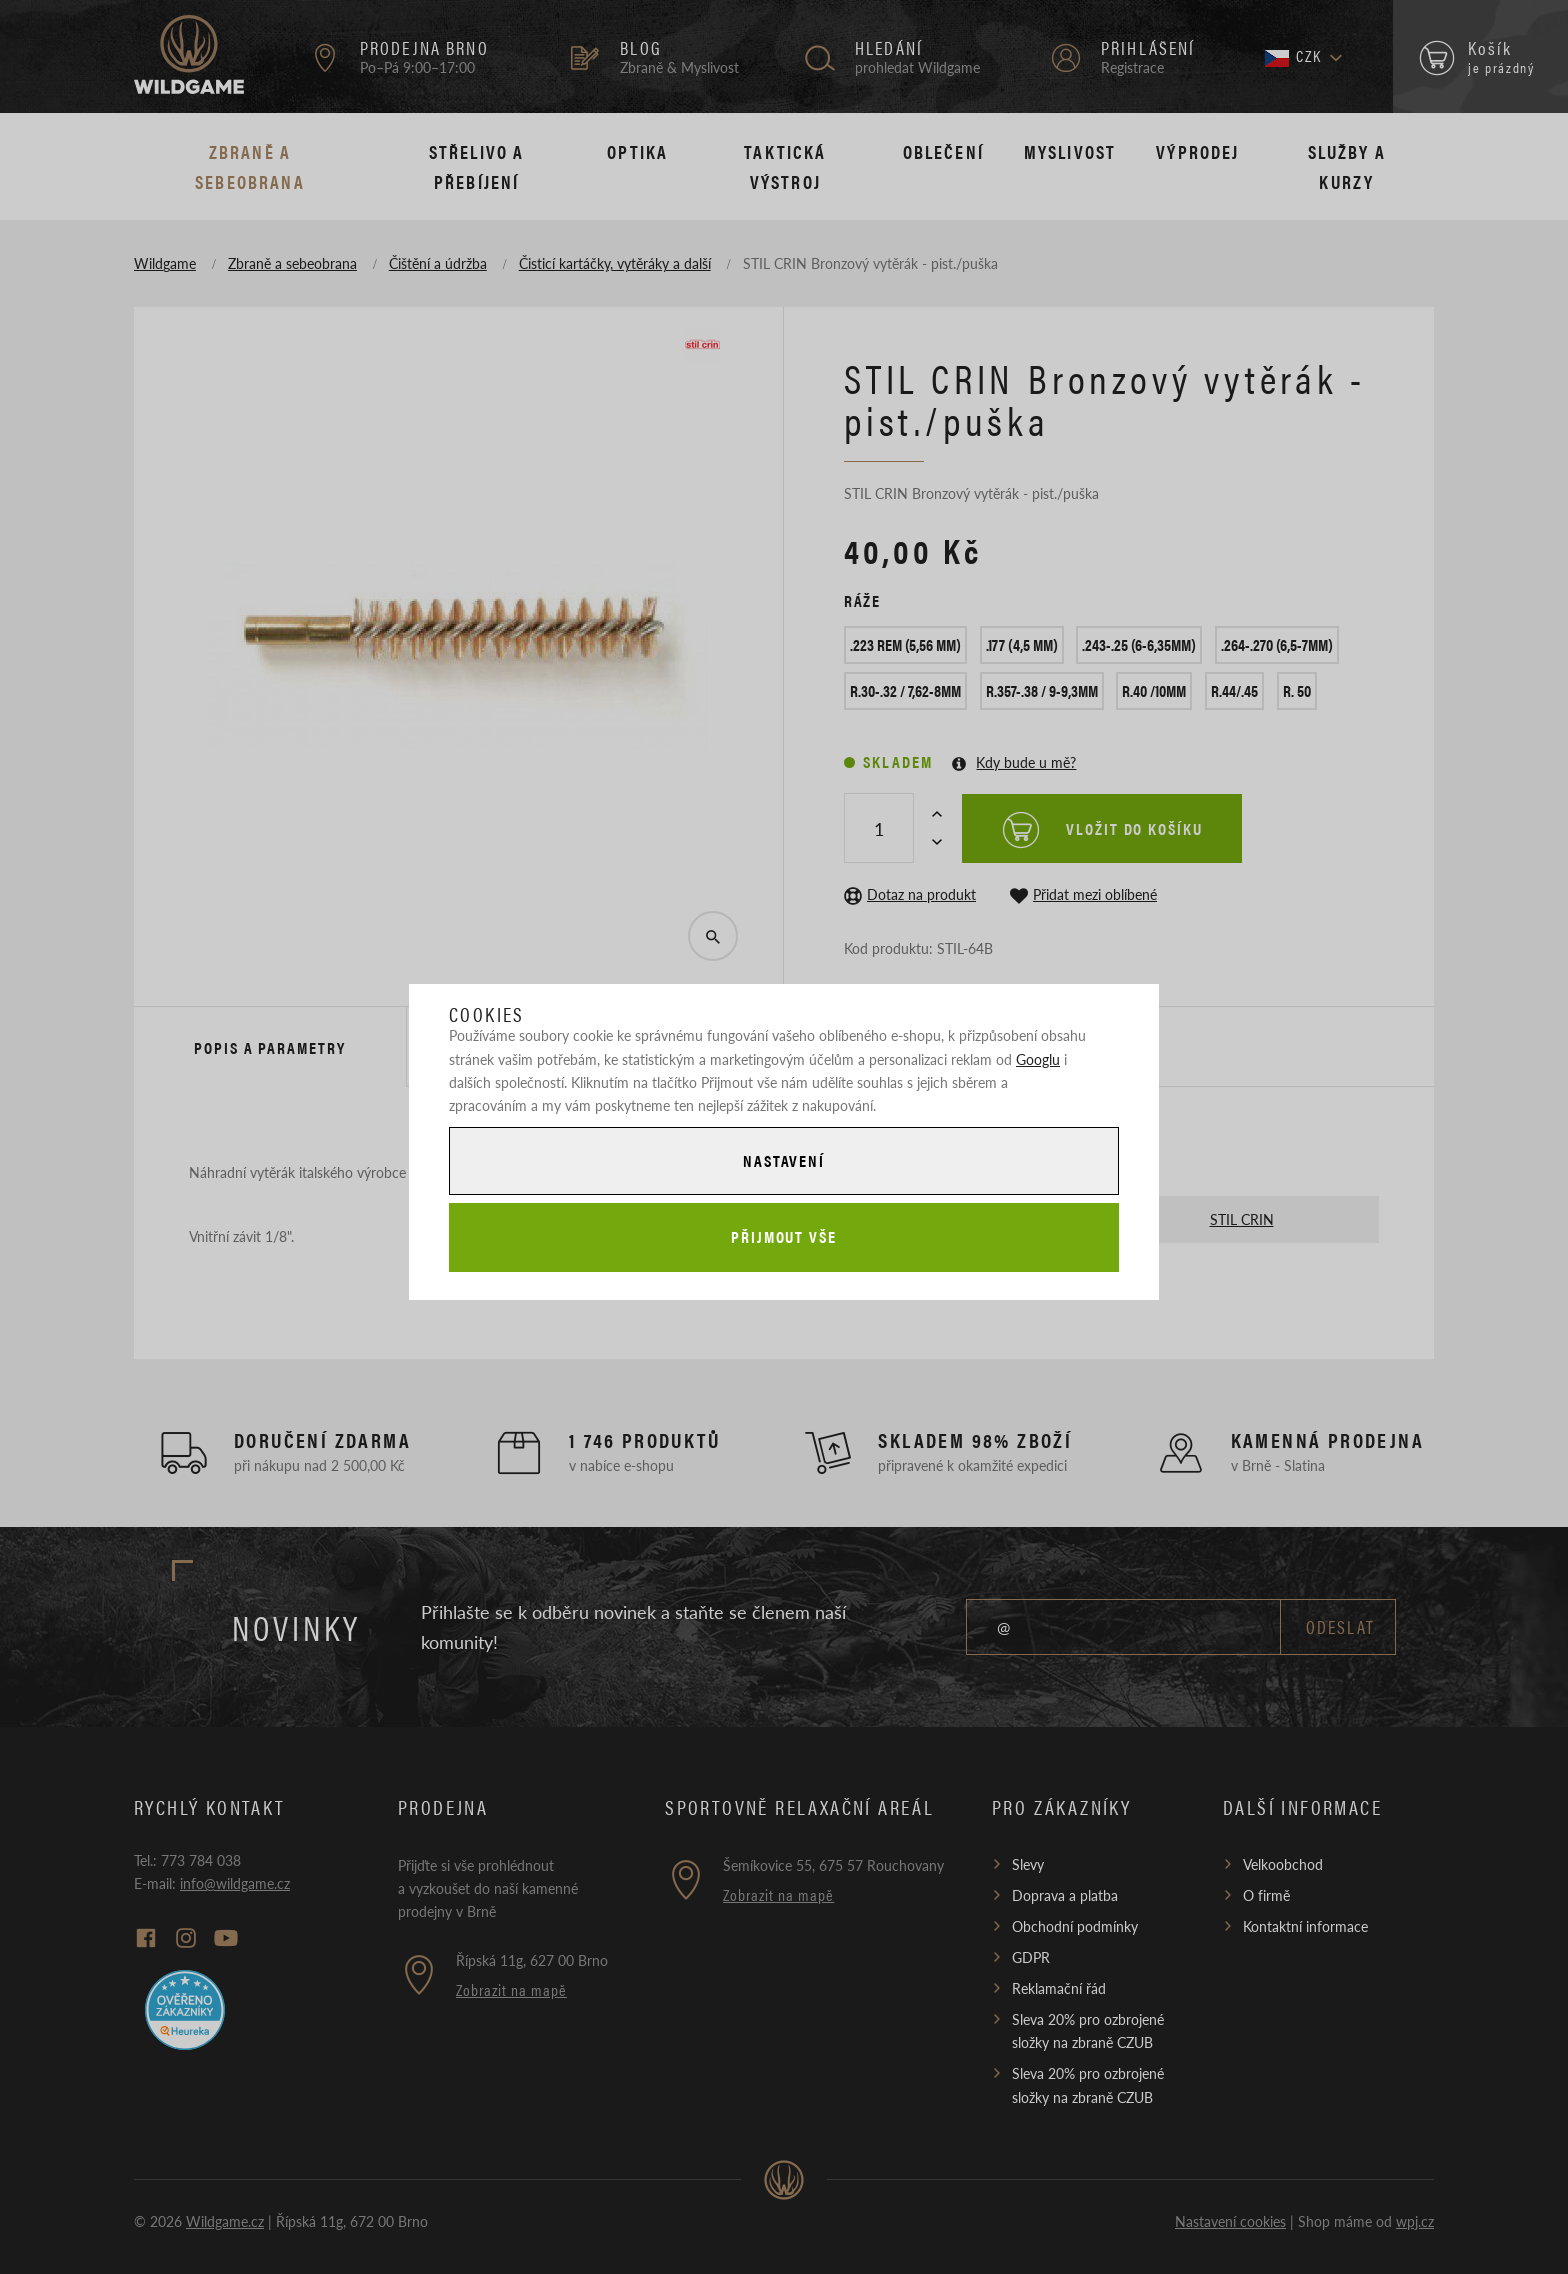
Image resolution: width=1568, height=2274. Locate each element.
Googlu (1038, 1059)
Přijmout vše (784, 1236)
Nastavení (784, 1160)
